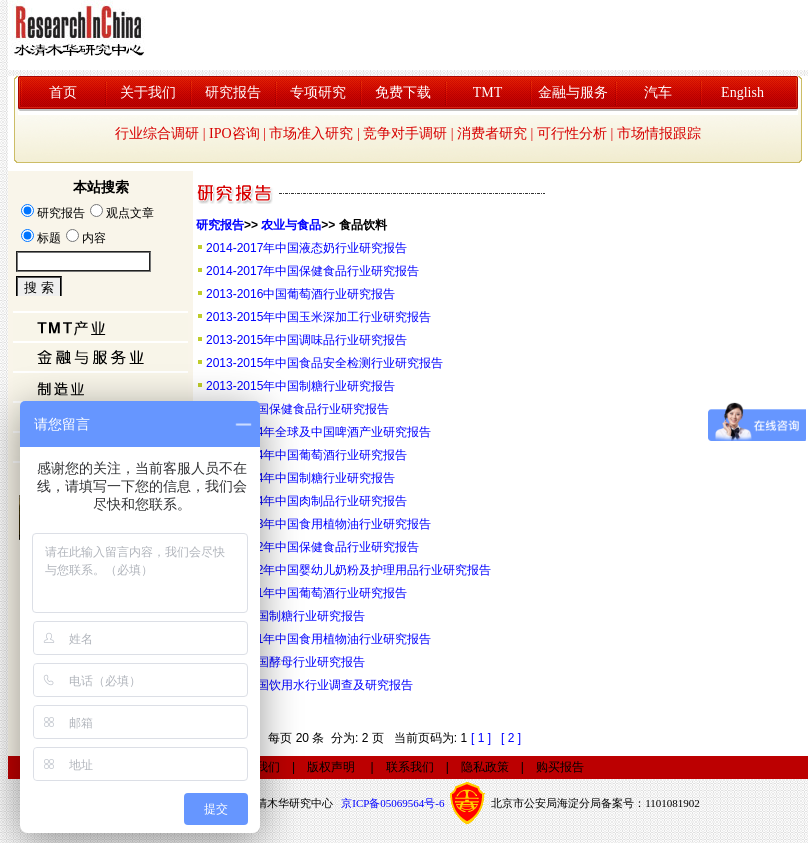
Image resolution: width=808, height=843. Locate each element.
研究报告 (233, 92)
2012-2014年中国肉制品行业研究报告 (306, 501)
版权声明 (331, 767)
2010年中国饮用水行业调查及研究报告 (309, 685)
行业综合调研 (157, 133)
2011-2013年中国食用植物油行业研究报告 (318, 524)
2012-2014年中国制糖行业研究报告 (300, 478)
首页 (63, 92)
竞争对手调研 (405, 133)
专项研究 (318, 92)
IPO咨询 (234, 133)
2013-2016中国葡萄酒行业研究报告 (300, 294)
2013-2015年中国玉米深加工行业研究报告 (318, 317)
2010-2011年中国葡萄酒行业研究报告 (306, 593)
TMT (488, 92)
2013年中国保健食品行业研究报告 (297, 409)
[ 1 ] (481, 738)
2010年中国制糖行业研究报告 (285, 616)
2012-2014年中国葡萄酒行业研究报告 (306, 455)
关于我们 (148, 92)
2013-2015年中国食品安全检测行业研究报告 (324, 363)
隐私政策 (485, 767)
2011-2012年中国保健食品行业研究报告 (312, 547)
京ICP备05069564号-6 (392, 803)
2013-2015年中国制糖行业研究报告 (300, 386)
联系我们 (410, 767)
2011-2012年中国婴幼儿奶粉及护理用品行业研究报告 (348, 570)
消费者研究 (492, 133)
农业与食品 (291, 225)
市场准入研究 (311, 133)
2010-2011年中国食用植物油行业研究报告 (318, 639)
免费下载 (403, 92)
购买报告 (560, 767)
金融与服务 (573, 92)
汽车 (658, 92)
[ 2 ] (511, 738)
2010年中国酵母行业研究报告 (285, 662)
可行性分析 (572, 133)
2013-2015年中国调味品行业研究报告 (306, 340)
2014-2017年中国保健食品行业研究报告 (312, 271)
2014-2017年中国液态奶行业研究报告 (306, 248)
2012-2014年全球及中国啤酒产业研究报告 (318, 432)
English (742, 92)
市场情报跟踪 (659, 133)
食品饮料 (363, 225)
